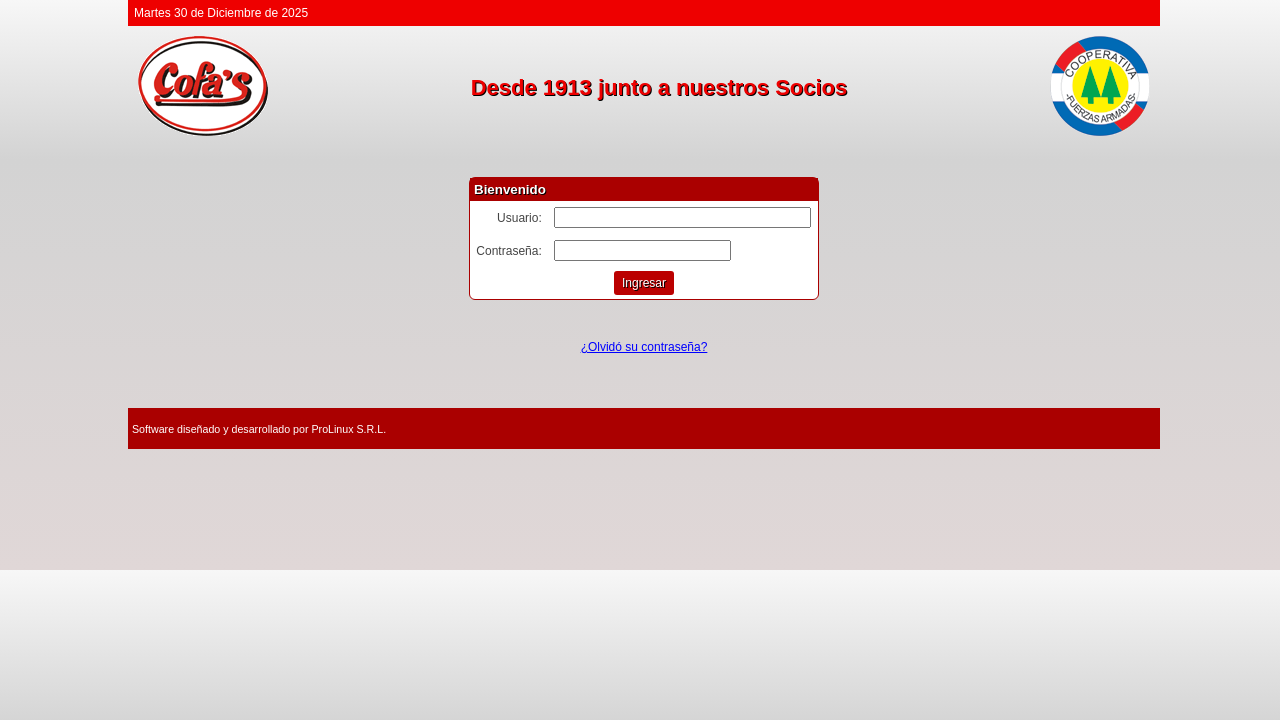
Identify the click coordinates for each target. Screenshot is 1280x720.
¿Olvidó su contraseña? (644, 347)
